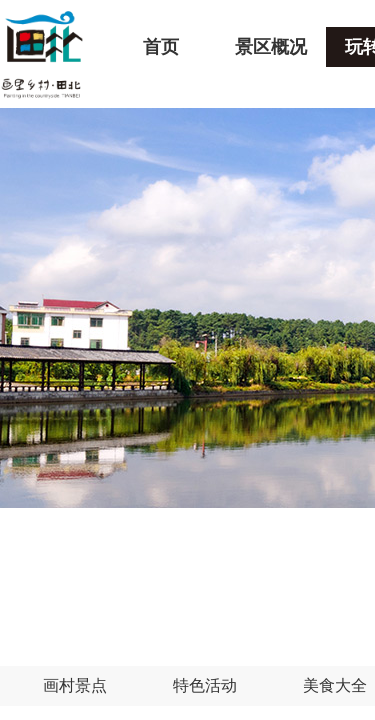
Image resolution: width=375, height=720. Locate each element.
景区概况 (271, 47)
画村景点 (75, 685)
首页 (161, 47)
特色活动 (205, 685)
